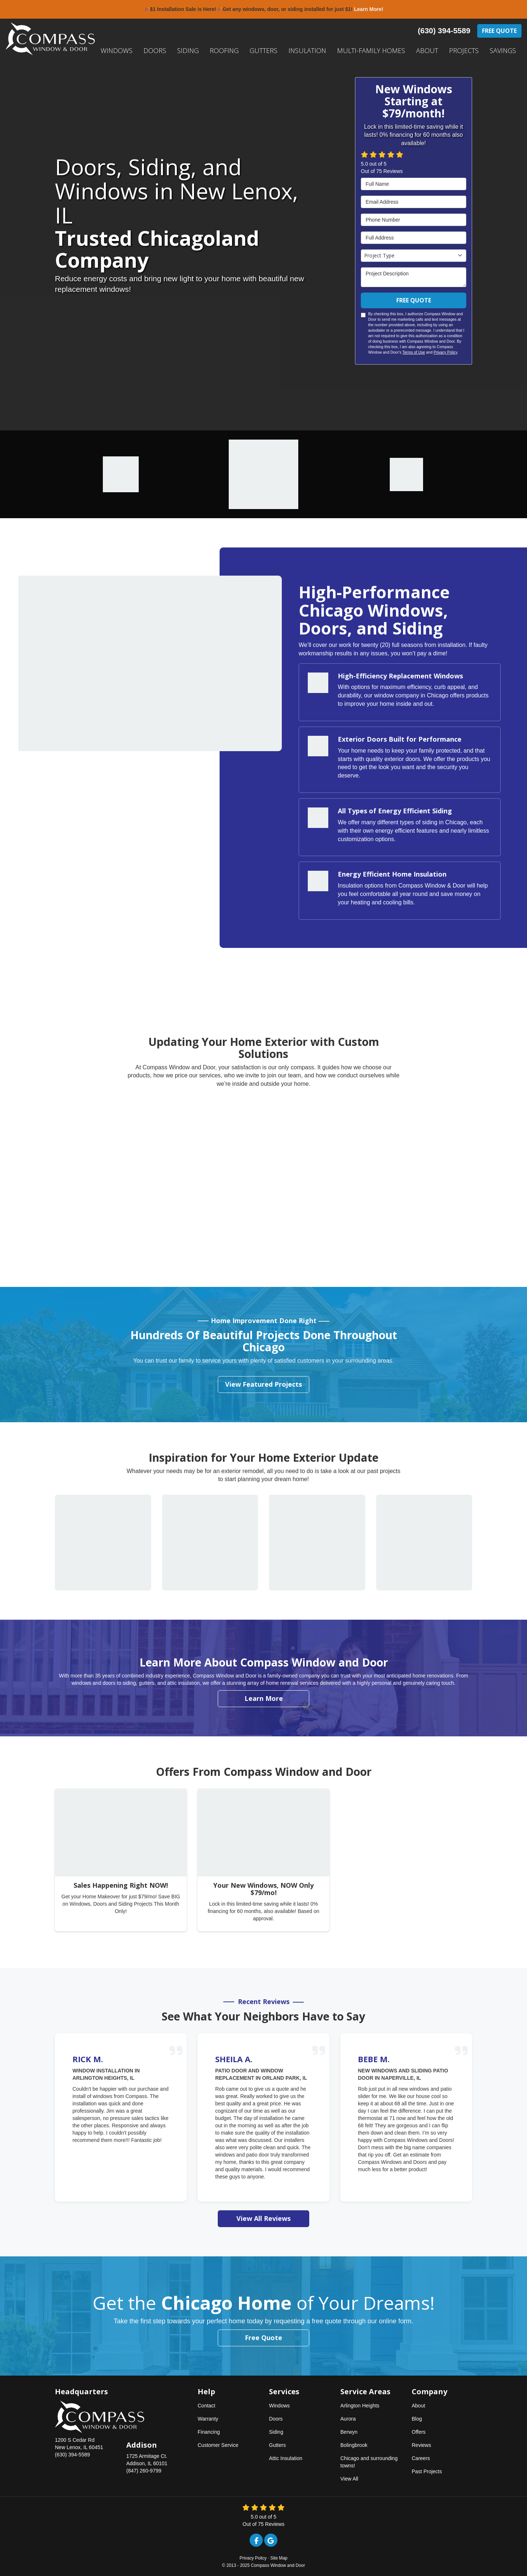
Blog (417, 2419)
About (418, 2406)
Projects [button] (464, 50)
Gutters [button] (263, 50)
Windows (279, 2406)
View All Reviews (263, 2218)
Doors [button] (154, 50)
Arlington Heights (360, 2406)
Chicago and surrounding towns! (368, 2461)
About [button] (427, 50)
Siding (276, 2432)
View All (349, 2479)
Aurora (348, 2419)
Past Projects (427, 2471)
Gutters (277, 2445)
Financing (209, 2432)
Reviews (421, 2445)
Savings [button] (503, 50)
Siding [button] (188, 50)
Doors (276, 2419)
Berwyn (349, 2432)
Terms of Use (413, 352)
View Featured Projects (263, 1384)
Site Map (279, 2558)
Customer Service (218, 2445)
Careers (421, 2458)
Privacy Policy (445, 352)
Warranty (208, 2419)
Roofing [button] (224, 50)
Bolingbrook (353, 2445)
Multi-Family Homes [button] (371, 50)
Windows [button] (116, 50)
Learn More (263, 1698)
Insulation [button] (307, 50)
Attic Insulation (285, 2458)
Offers (419, 2432)
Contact (206, 2406)
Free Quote (499, 31)
